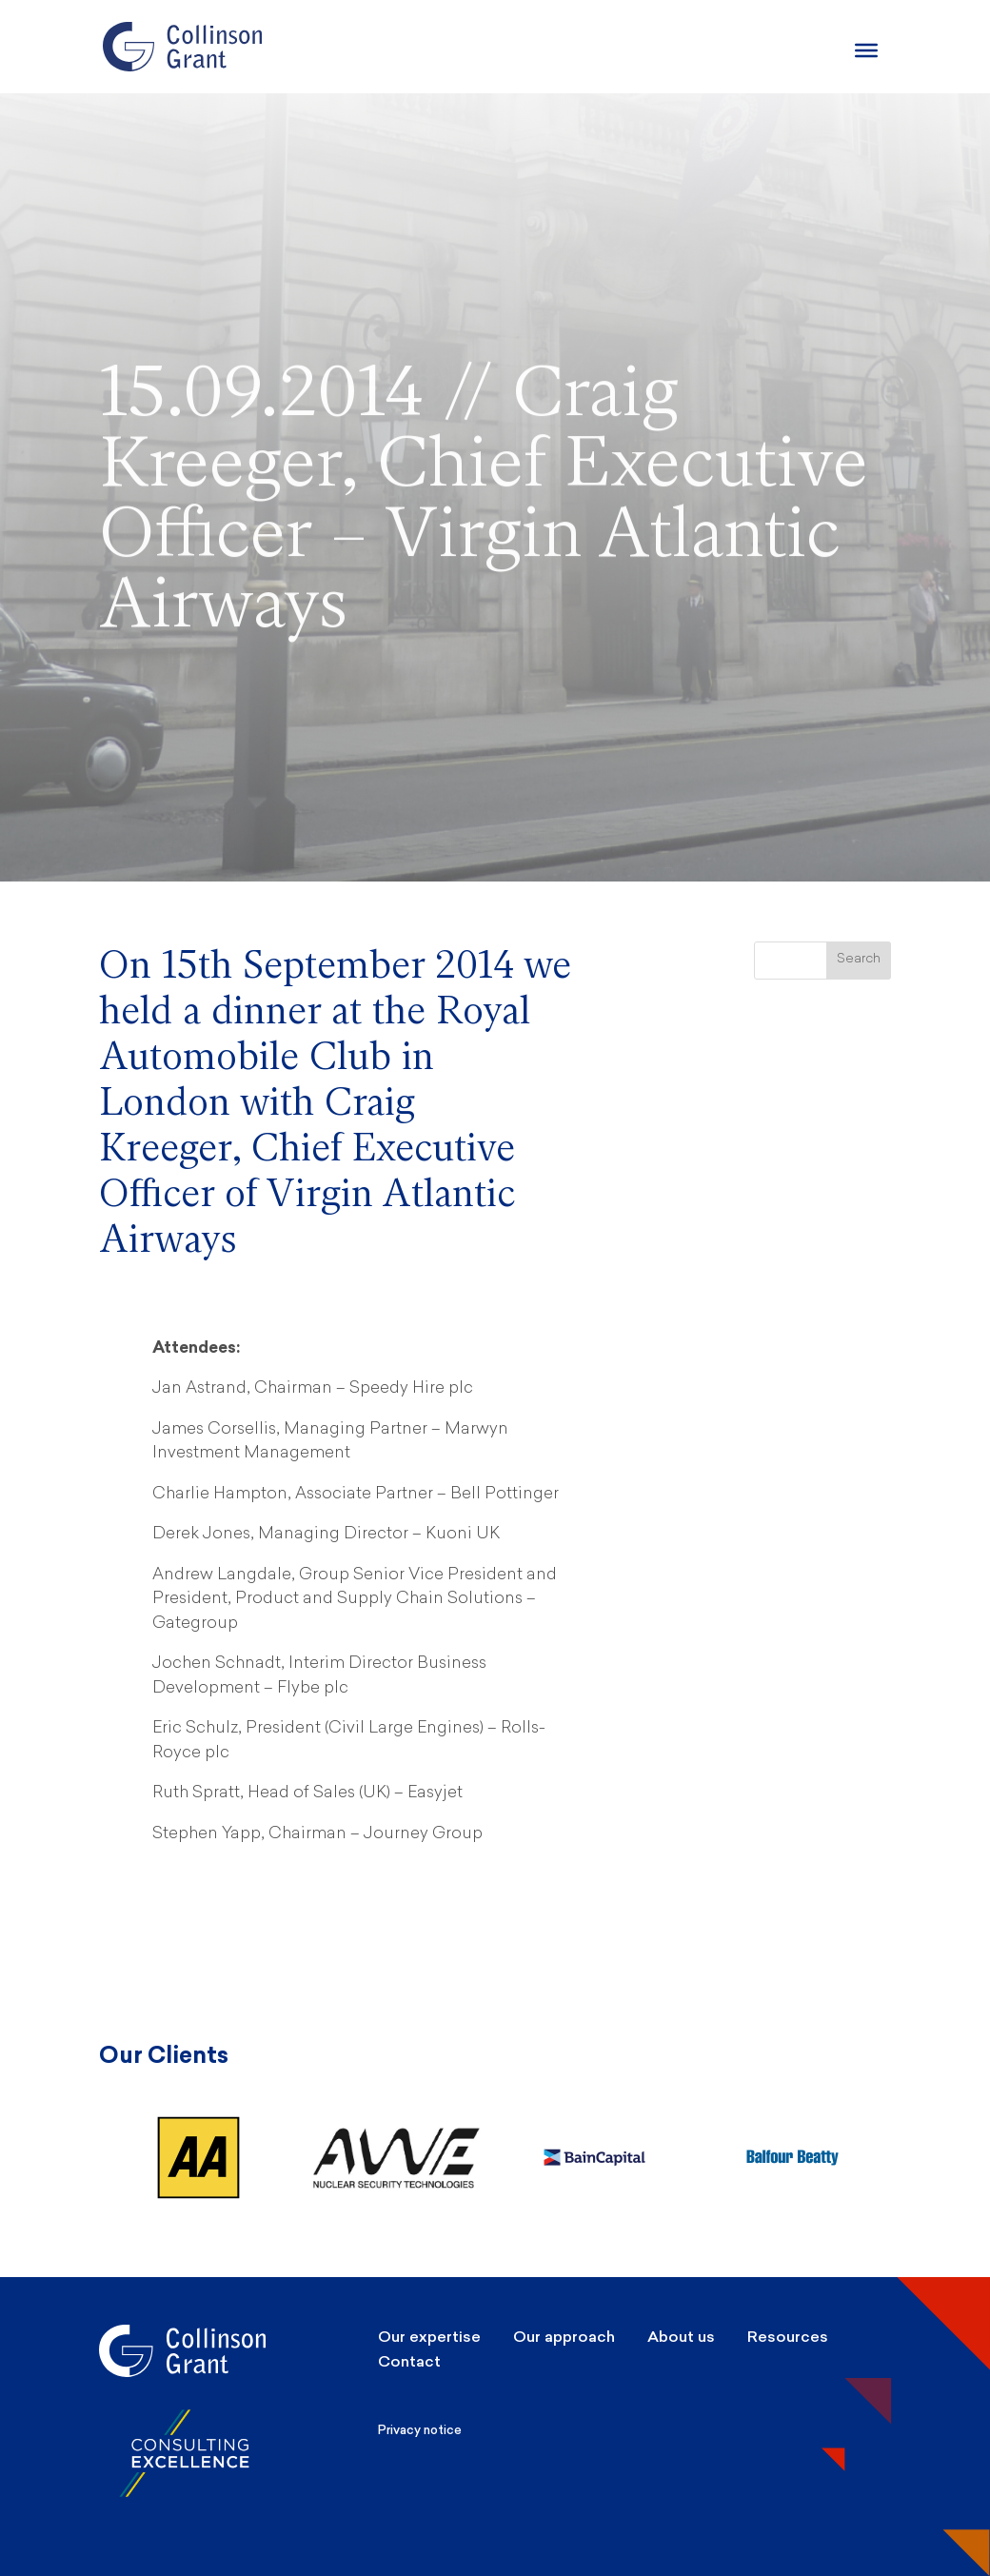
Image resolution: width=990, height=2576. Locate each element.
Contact (409, 2361)
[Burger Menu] (866, 50)
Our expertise (429, 2337)
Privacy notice (420, 2430)
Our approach (564, 2337)
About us (681, 2337)
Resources (787, 2337)
